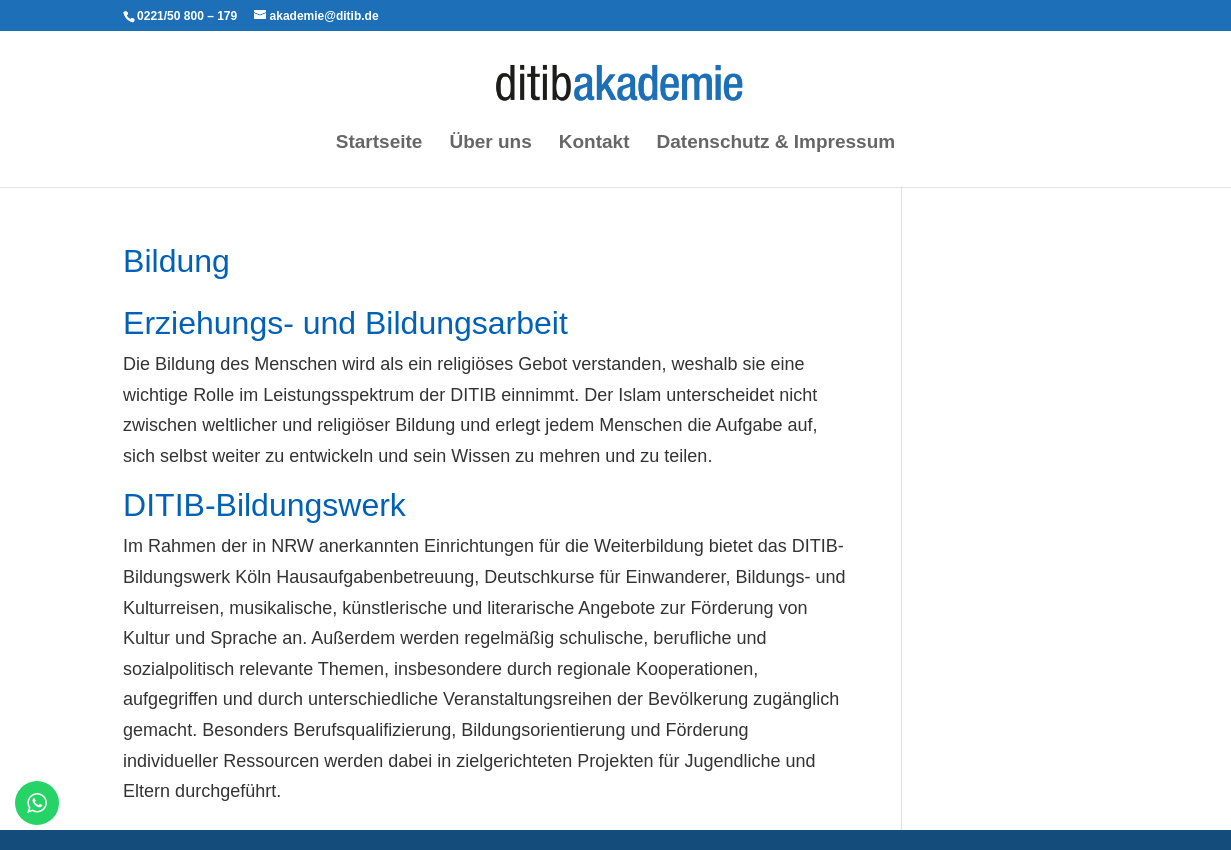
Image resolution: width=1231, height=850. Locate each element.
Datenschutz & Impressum (776, 143)
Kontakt (594, 143)
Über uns (490, 143)
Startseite (379, 143)
